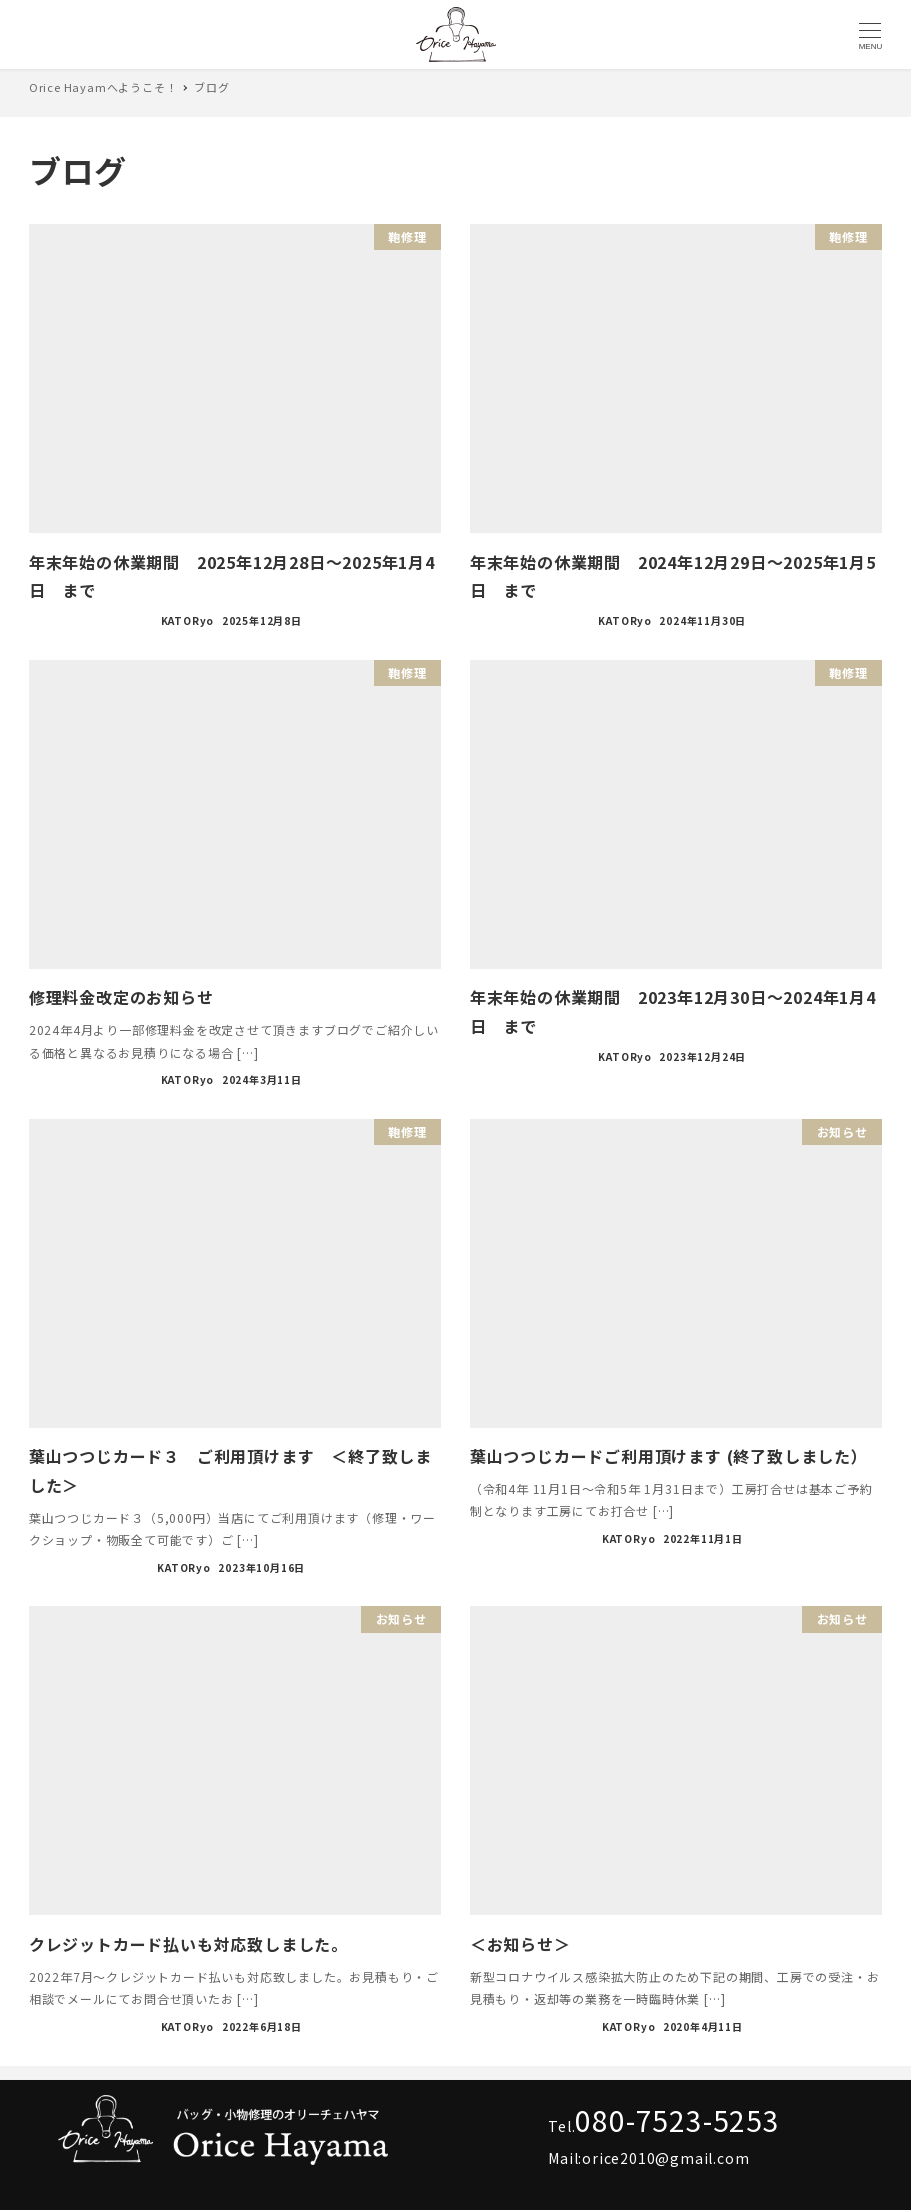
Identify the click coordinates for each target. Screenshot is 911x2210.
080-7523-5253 (677, 2120)
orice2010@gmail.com (665, 2158)
